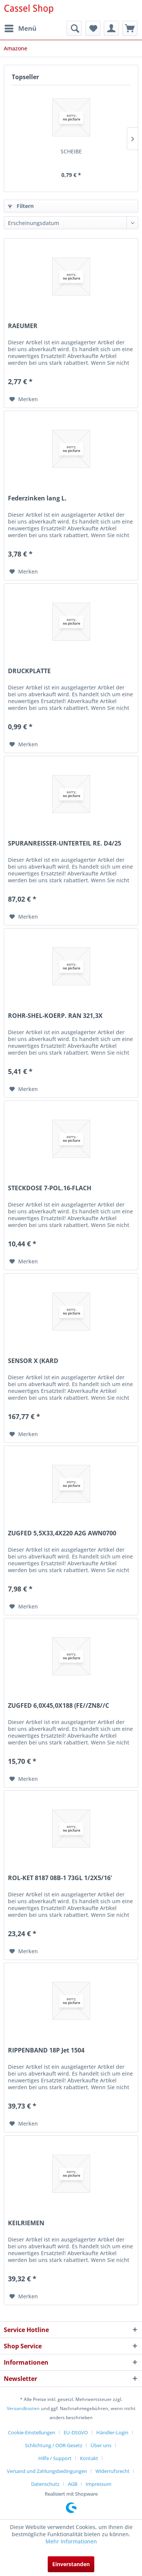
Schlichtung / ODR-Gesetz (53, 2445)
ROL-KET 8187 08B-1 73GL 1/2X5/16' (60, 1878)
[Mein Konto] (111, 28)
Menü (20, 27)
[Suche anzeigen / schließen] (74, 28)
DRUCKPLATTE (29, 671)
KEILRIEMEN (26, 2223)
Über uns (101, 2445)
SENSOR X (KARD (33, 1361)
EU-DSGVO (76, 2432)
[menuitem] (20, 28)
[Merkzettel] (92, 28)
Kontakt (89, 2458)
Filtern (21, 205)
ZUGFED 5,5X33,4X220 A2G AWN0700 (62, 1533)
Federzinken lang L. (37, 498)
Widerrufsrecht (112, 2471)
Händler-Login (112, 2432)
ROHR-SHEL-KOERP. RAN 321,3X (55, 1016)
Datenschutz (45, 2484)
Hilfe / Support (55, 2458)
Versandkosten (23, 2408)
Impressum (98, 2484)
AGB (72, 2484)
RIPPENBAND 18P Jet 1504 (46, 2050)
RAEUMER (22, 326)
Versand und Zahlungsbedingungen (47, 2471)
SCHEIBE (71, 151)
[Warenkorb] (129, 28)
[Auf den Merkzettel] (23, 399)
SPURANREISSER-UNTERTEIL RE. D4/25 (64, 843)
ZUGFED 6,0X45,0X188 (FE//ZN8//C (58, 1706)
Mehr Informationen (71, 2541)
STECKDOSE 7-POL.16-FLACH (49, 1188)
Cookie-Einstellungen (31, 2432)
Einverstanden (71, 2564)
